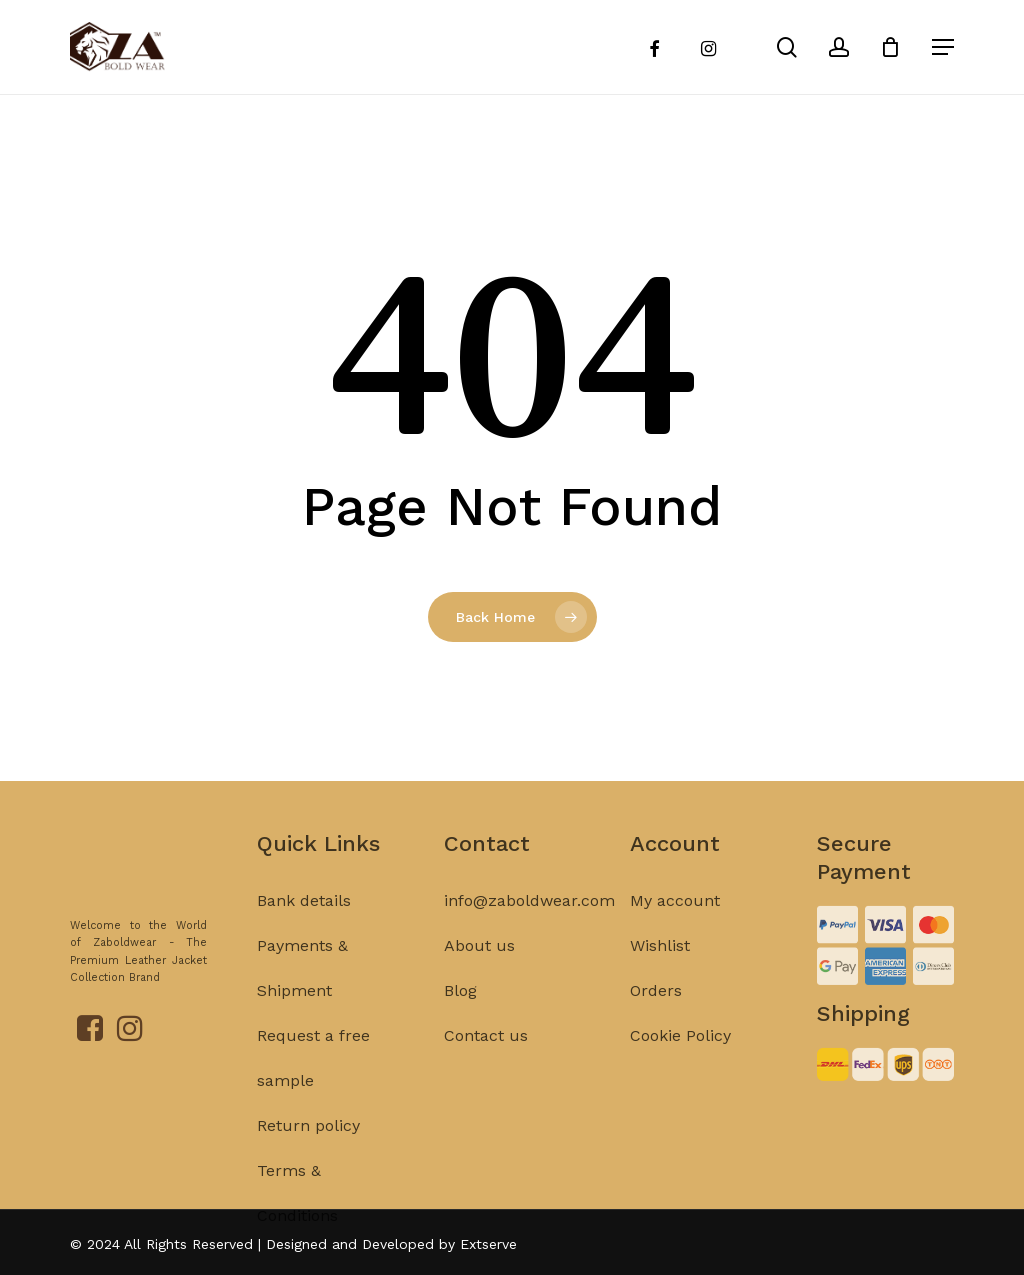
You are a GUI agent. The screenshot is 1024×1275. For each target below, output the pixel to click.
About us (479, 979)
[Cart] (893, 47)
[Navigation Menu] (943, 47)
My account (675, 934)
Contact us (486, 1069)
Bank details (304, 934)
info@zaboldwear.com (529, 934)
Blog (460, 1024)
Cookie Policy (680, 1069)
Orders (656, 1024)
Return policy (308, 1159)
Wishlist (660, 979)
